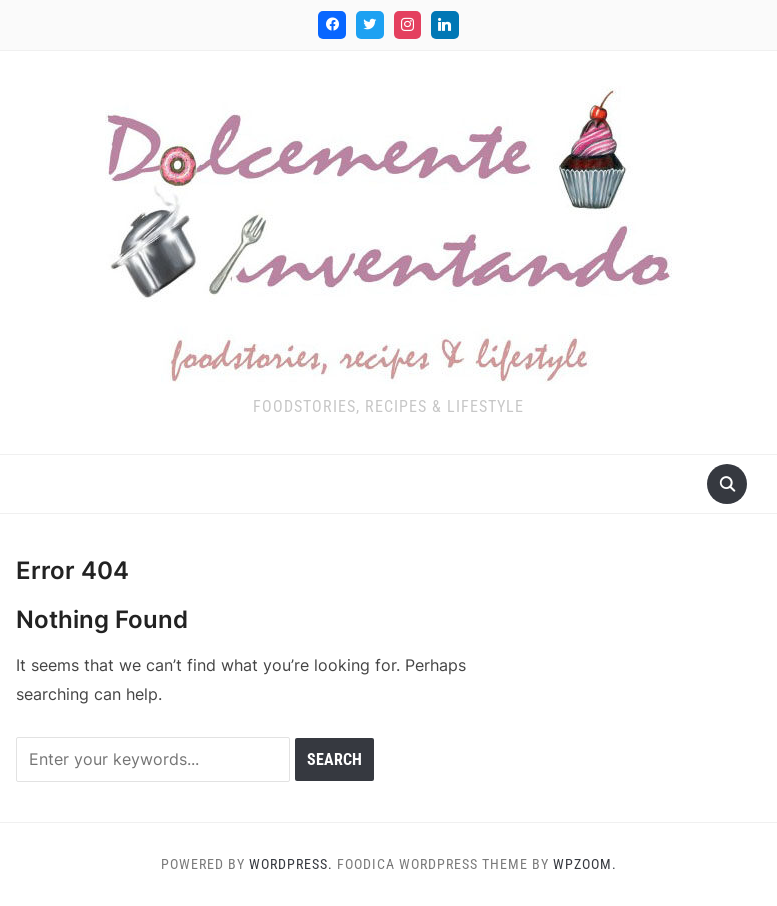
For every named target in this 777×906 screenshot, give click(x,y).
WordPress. (291, 864)
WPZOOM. (585, 864)
